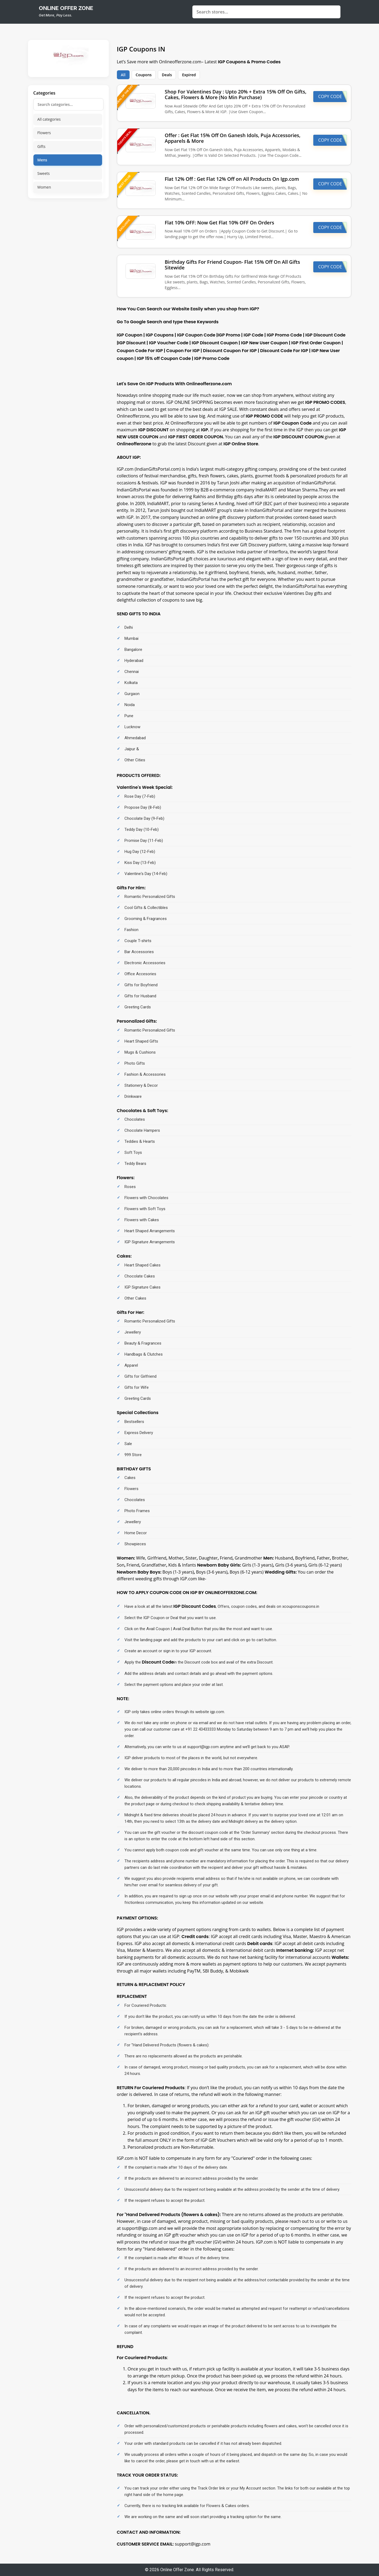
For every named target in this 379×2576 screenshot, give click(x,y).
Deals (167, 74)
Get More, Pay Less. (55, 15)
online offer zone (66, 8)
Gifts (41, 146)
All (123, 74)
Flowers (44, 132)
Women (44, 187)
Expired (189, 74)
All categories (49, 119)
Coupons (144, 74)
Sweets (43, 173)
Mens (42, 159)
